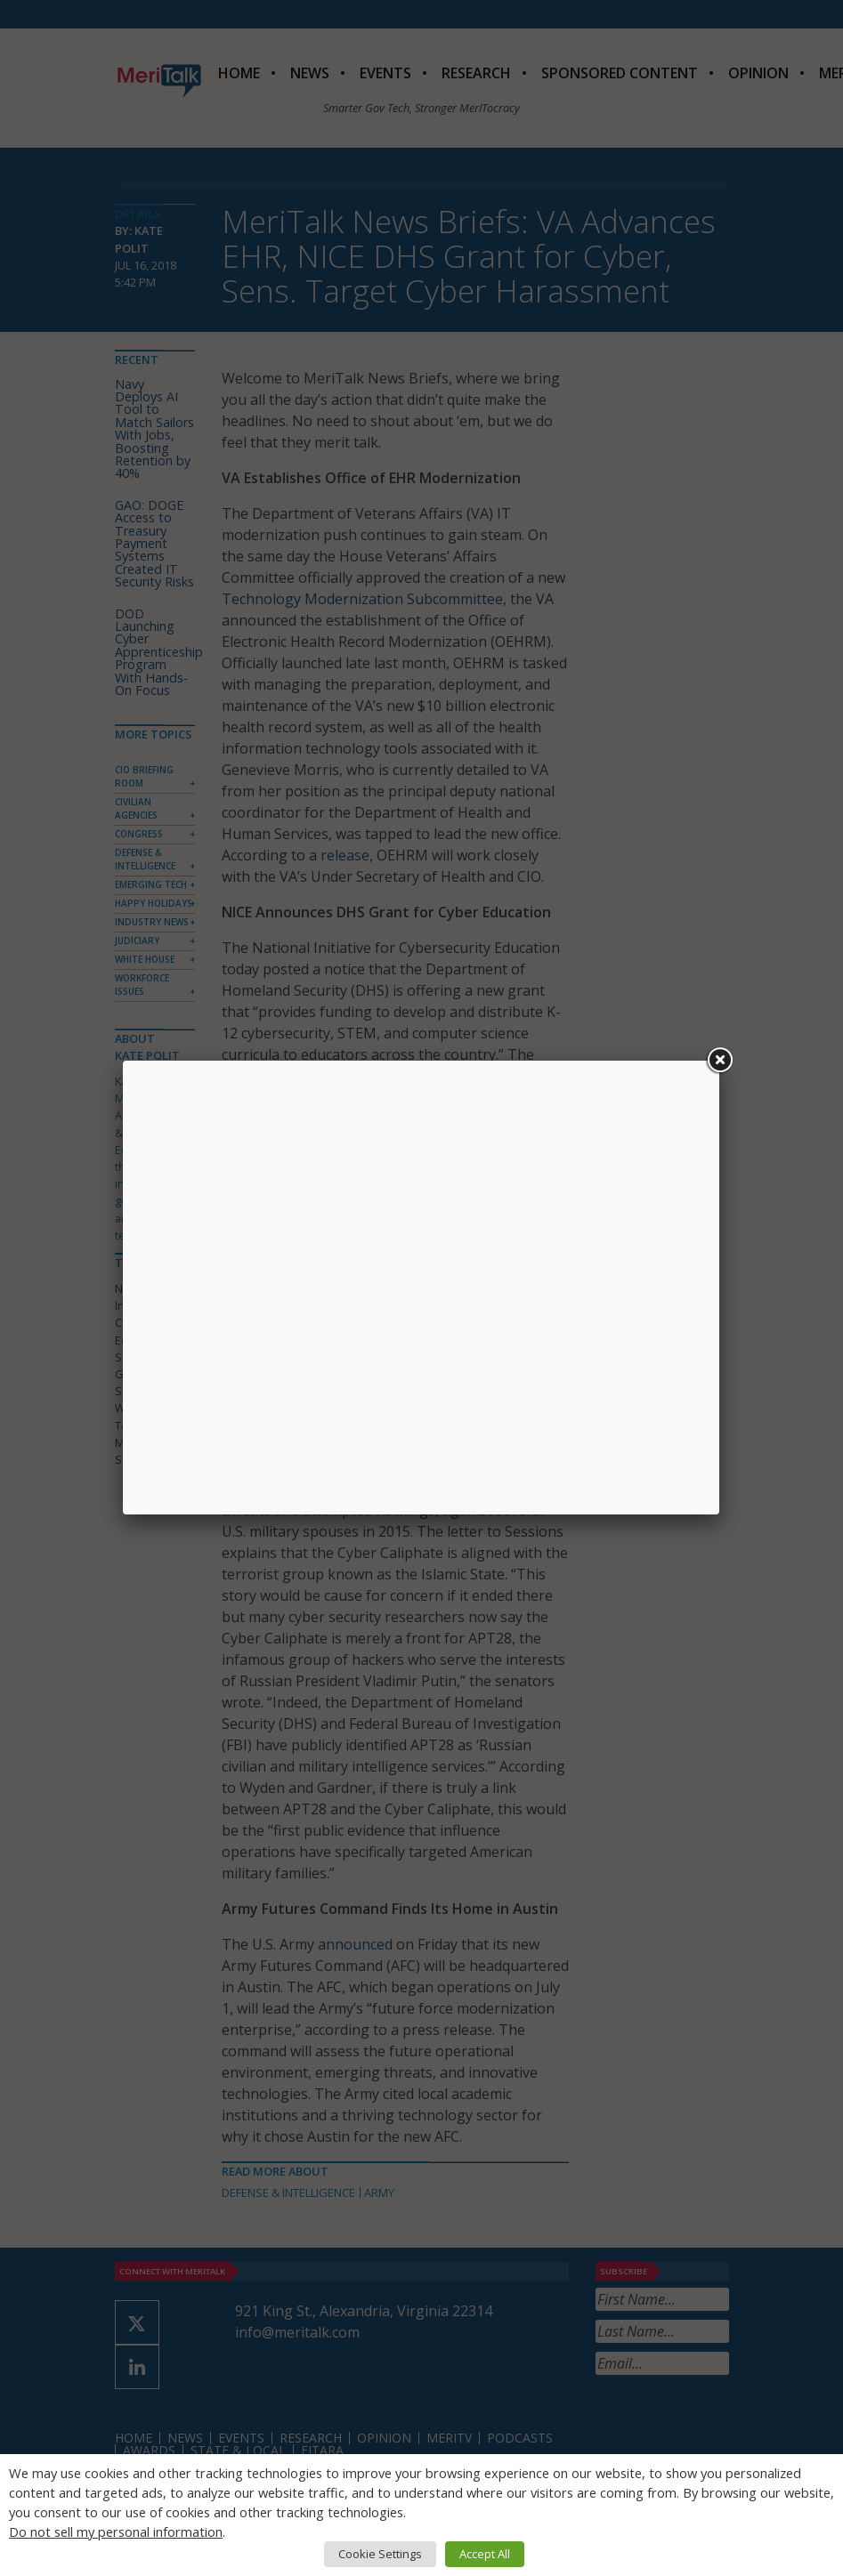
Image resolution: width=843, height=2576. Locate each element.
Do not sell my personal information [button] (116, 2531)
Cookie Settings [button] (380, 2554)
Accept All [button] (484, 2554)
